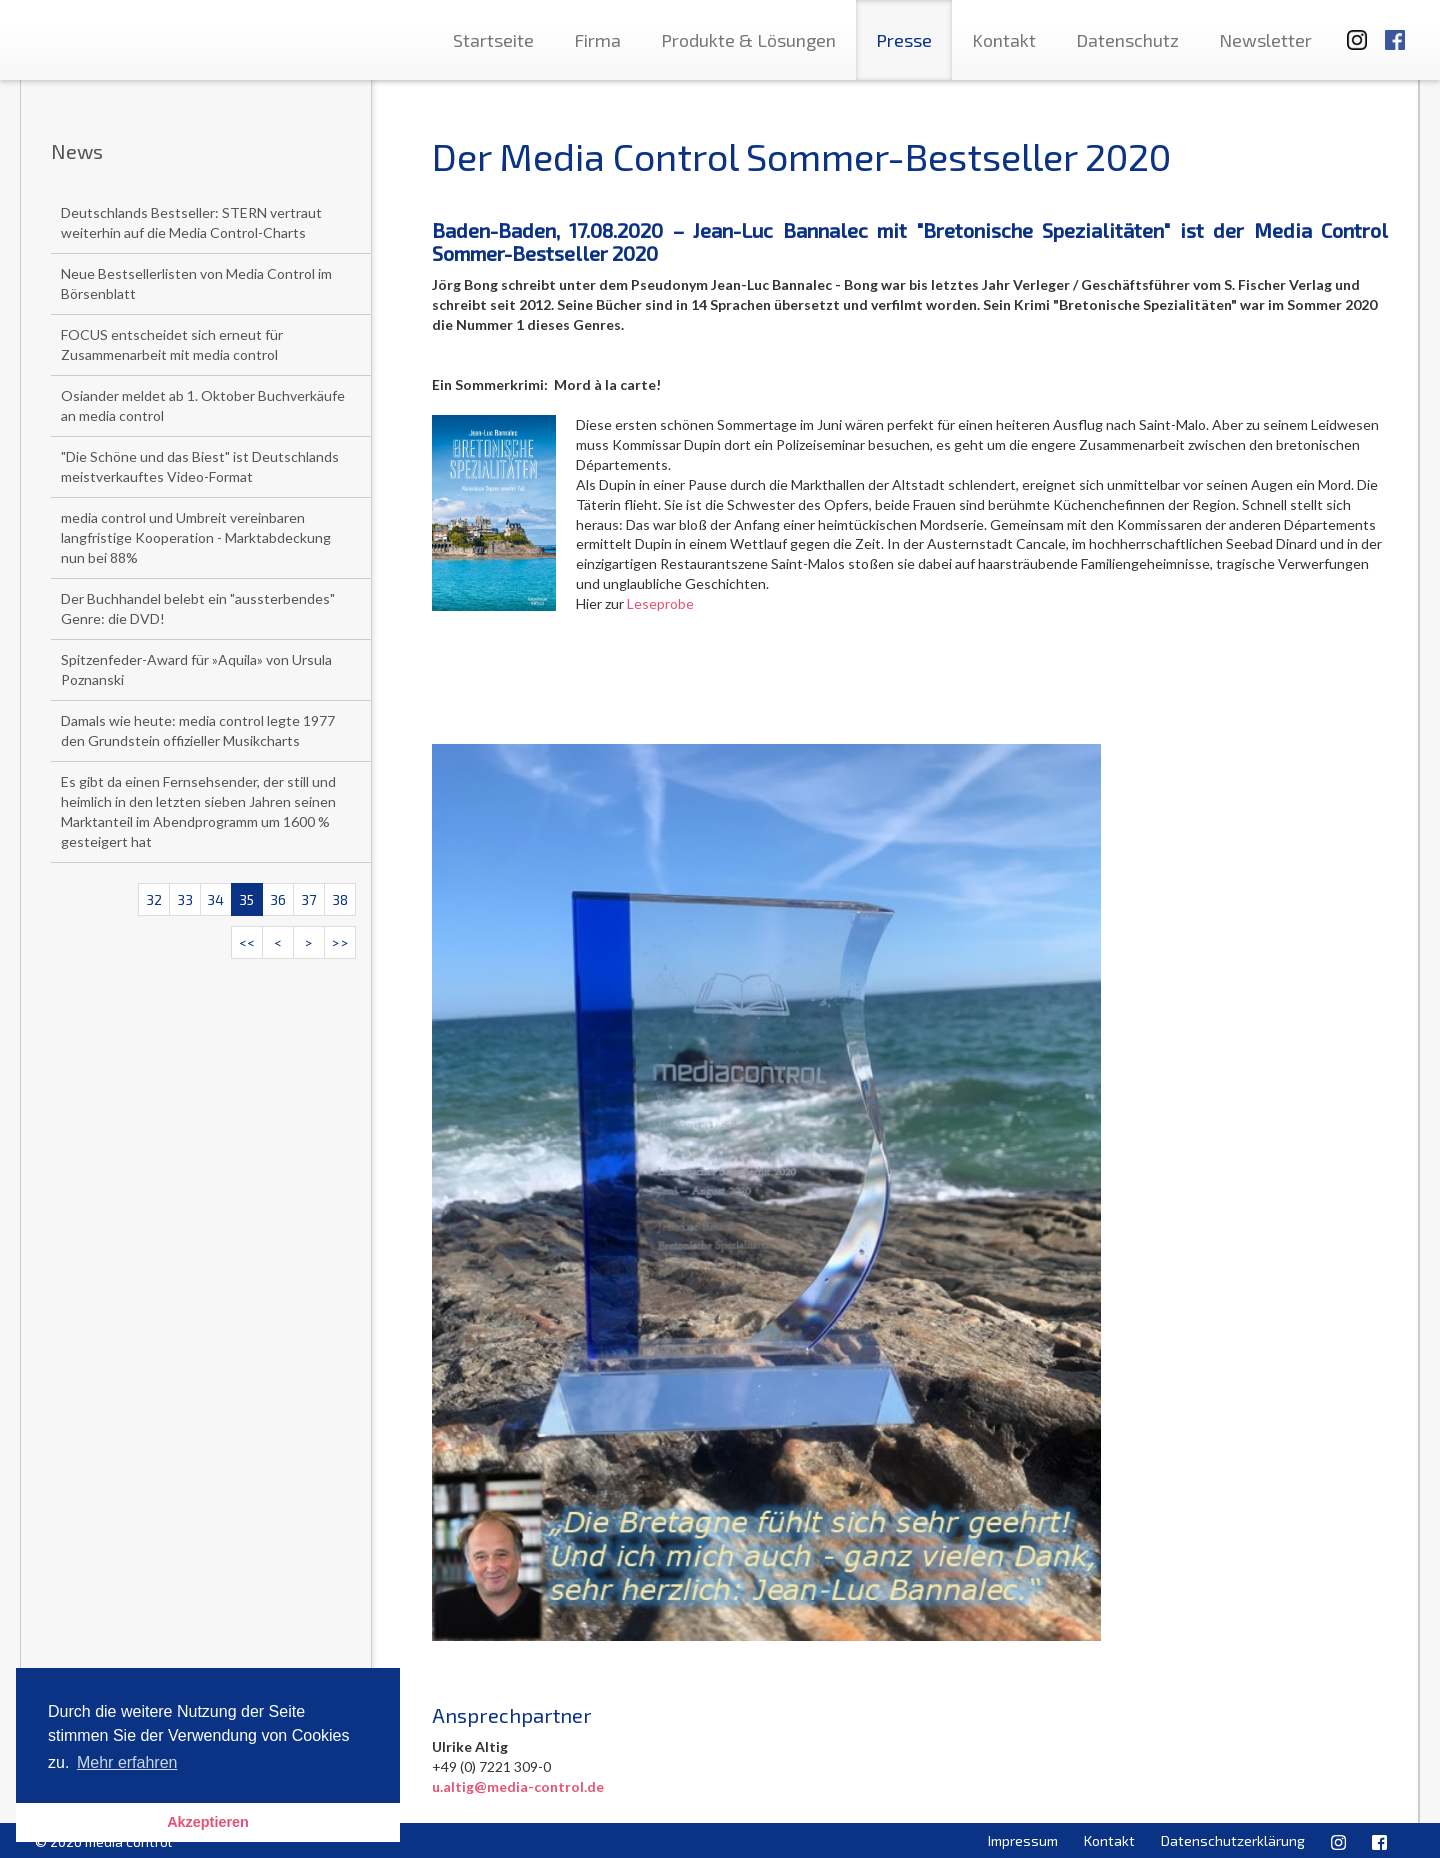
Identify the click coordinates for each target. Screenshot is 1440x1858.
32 (154, 899)
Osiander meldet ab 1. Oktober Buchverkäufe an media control (203, 405)
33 (185, 899)
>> (340, 942)
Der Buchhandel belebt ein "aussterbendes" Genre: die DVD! (198, 608)
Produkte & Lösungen (748, 40)
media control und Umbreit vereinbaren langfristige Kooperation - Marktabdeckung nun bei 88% (196, 537)
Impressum (1023, 1840)
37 (308, 899)
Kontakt (1004, 40)
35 (246, 899)
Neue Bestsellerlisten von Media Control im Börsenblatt (196, 283)
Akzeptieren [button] (208, 1822)
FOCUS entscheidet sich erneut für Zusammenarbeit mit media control (172, 344)
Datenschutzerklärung (1233, 1840)
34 (215, 899)
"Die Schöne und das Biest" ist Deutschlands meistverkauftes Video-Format (200, 466)
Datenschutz (1127, 40)
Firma (597, 40)
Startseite (493, 40)
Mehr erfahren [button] (127, 1762)
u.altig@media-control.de (518, 1786)
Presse (904, 40)
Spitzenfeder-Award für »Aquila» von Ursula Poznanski (196, 669)
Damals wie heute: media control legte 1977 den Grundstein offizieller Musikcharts (198, 730)
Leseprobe (660, 603)
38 (340, 899)
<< (247, 942)
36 (278, 899)
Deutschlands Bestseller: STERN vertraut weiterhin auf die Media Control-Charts (191, 222)
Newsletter (1265, 40)
